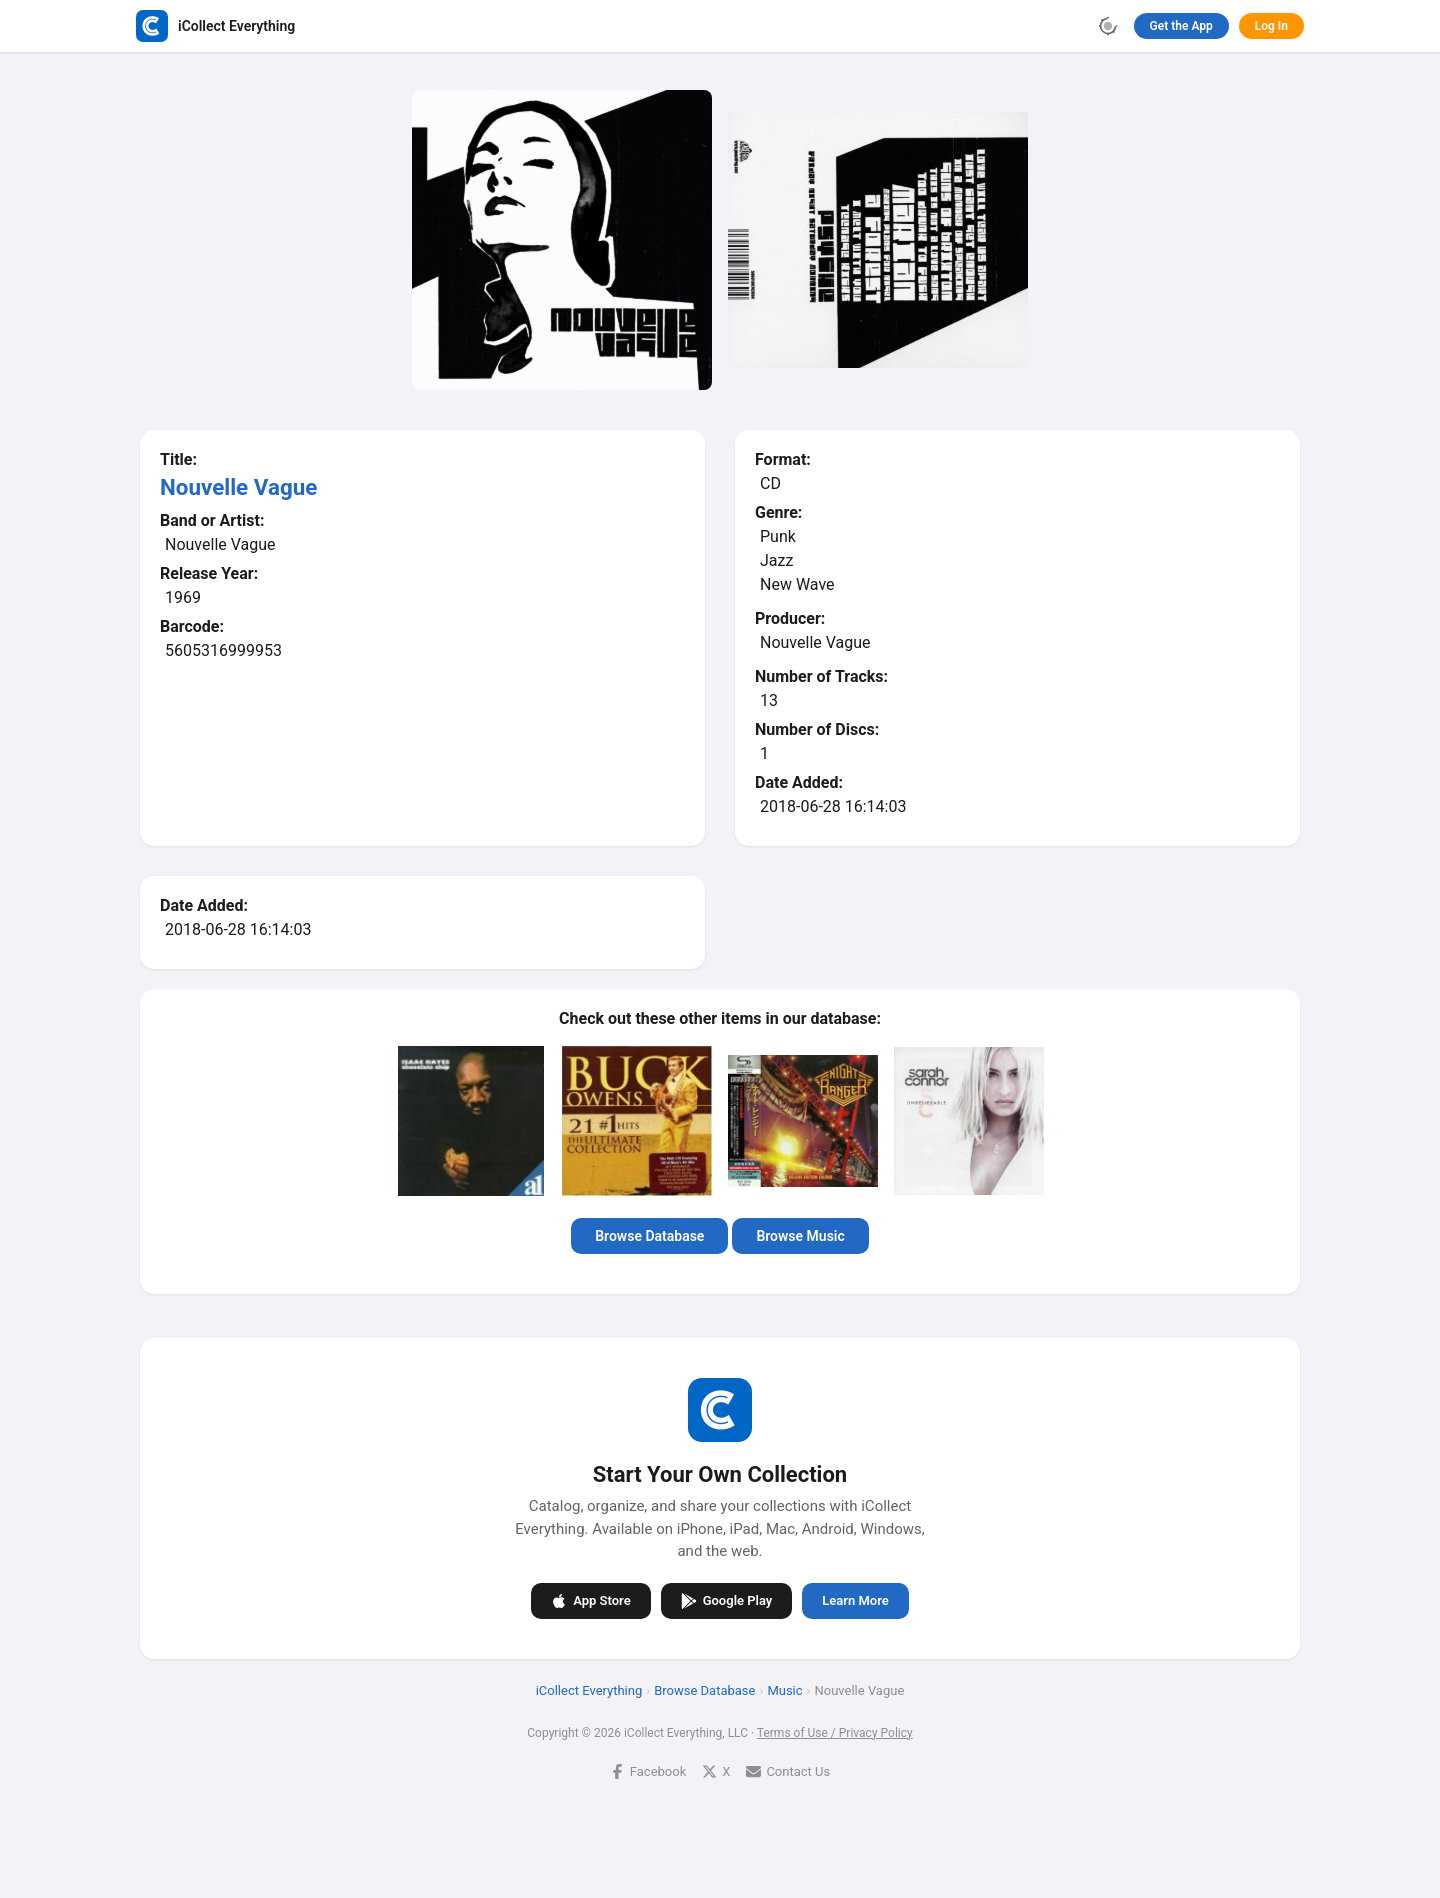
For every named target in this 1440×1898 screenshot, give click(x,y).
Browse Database (649, 1236)
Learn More (855, 1600)
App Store (590, 1601)
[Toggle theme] (1108, 26)
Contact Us (788, 1771)
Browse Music (800, 1236)
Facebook (648, 1771)
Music (784, 1690)
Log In (1271, 26)
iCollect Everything (589, 1690)
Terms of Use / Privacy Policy (835, 1733)
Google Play (727, 1601)
